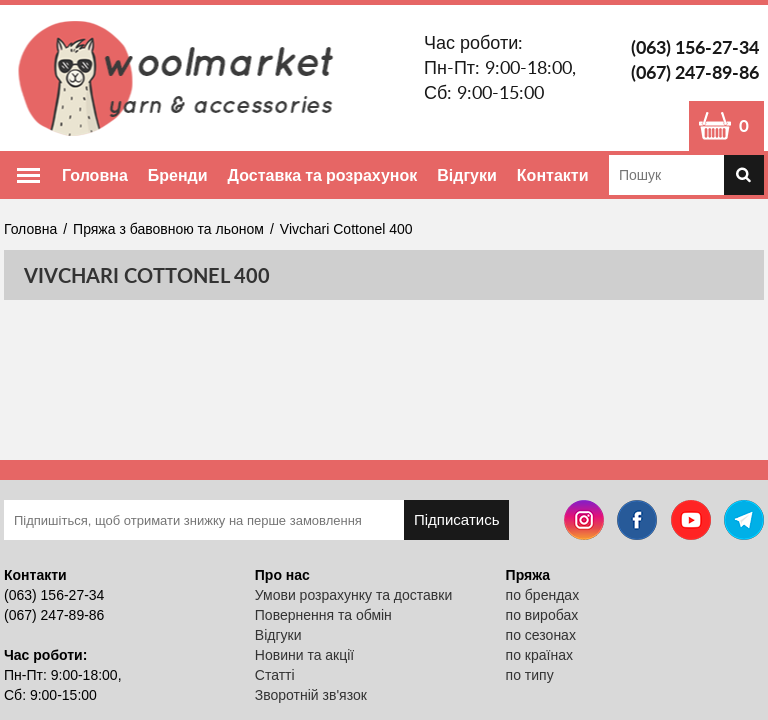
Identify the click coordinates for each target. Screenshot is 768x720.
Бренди (178, 174)
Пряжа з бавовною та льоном (168, 229)
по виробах (542, 615)
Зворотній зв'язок (311, 695)
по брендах (543, 595)
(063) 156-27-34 (695, 47)
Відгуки (467, 174)
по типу (530, 675)
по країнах (539, 655)
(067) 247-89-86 (695, 72)
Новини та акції (304, 655)
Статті (275, 675)
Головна (95, 174)
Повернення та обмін (323, 615)
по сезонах (541, 635)
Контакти (553, 174)
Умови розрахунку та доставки (353, 595)
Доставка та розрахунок (323, 174)
